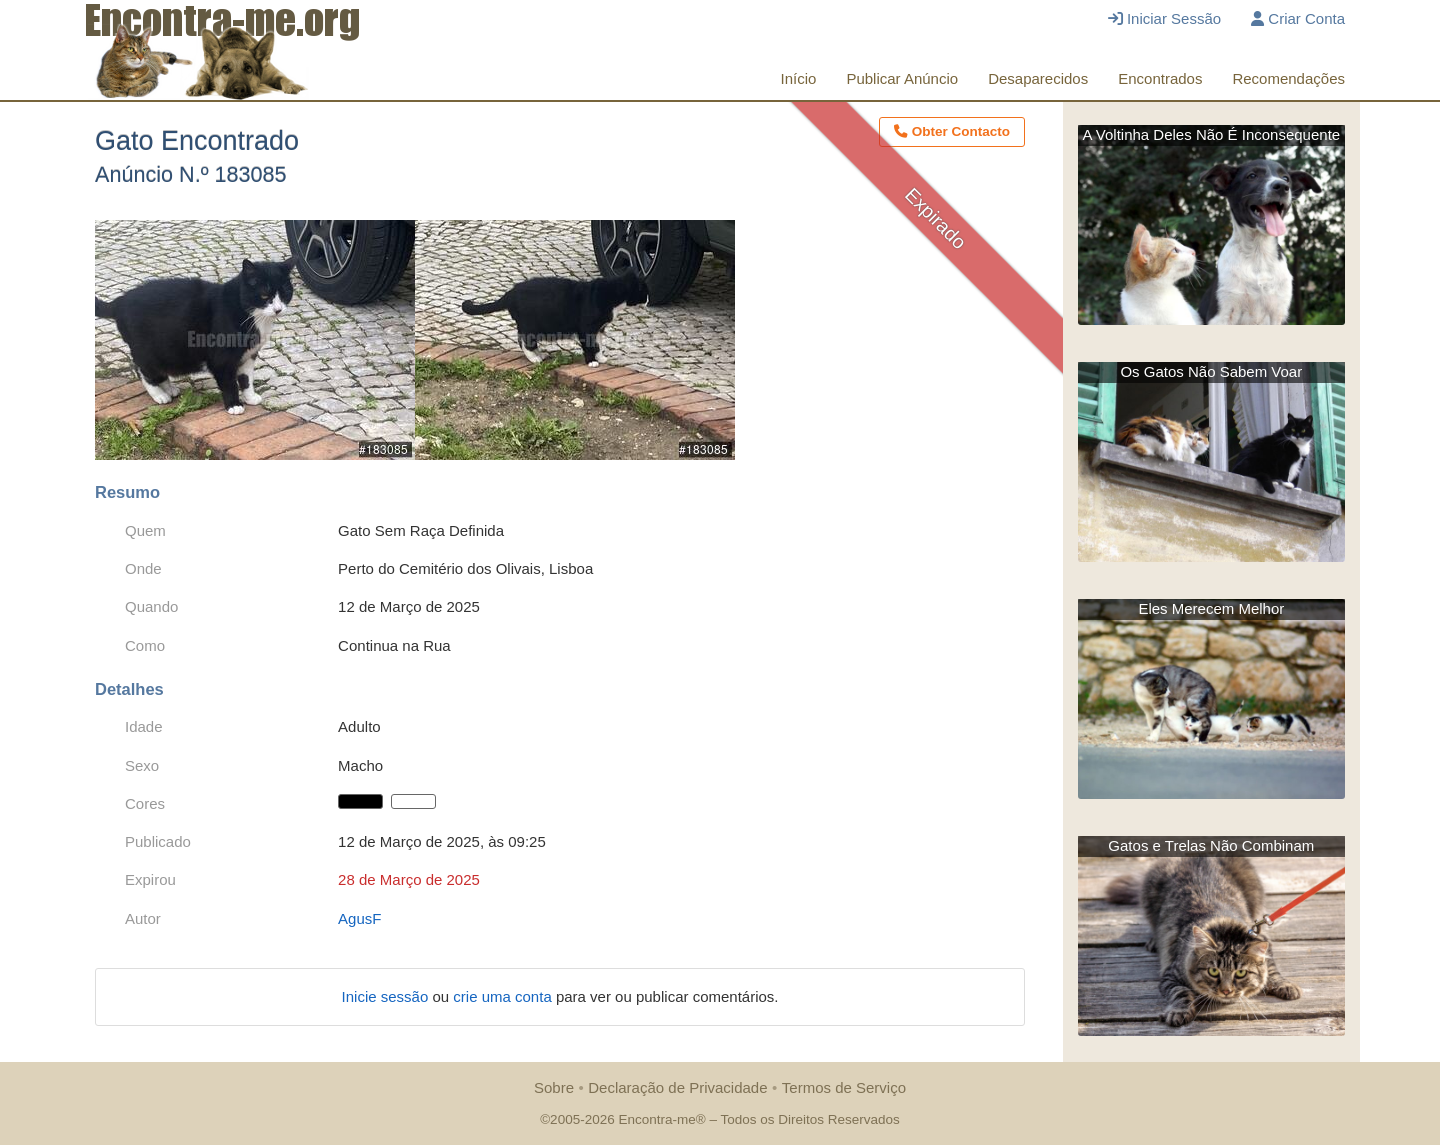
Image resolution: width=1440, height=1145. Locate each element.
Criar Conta (1298, 18)
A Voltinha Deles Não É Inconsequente (1211, 134)
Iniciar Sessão (1164, 18)
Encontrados (1160, 78)
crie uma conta (504, 996)
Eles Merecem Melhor (1211, 608)
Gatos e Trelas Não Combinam (1211, 845)
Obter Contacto (952, 131)
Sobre (554, 1087)
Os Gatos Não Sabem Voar (1211, 371)
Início (799, 78)
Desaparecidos (1038, 78)
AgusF (359, 918)
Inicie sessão (387, 996)
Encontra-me (656, 1119)
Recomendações (1288, 78)
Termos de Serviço (844, 1087)
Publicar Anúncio (902, 78)
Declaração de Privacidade (677, 1087)
